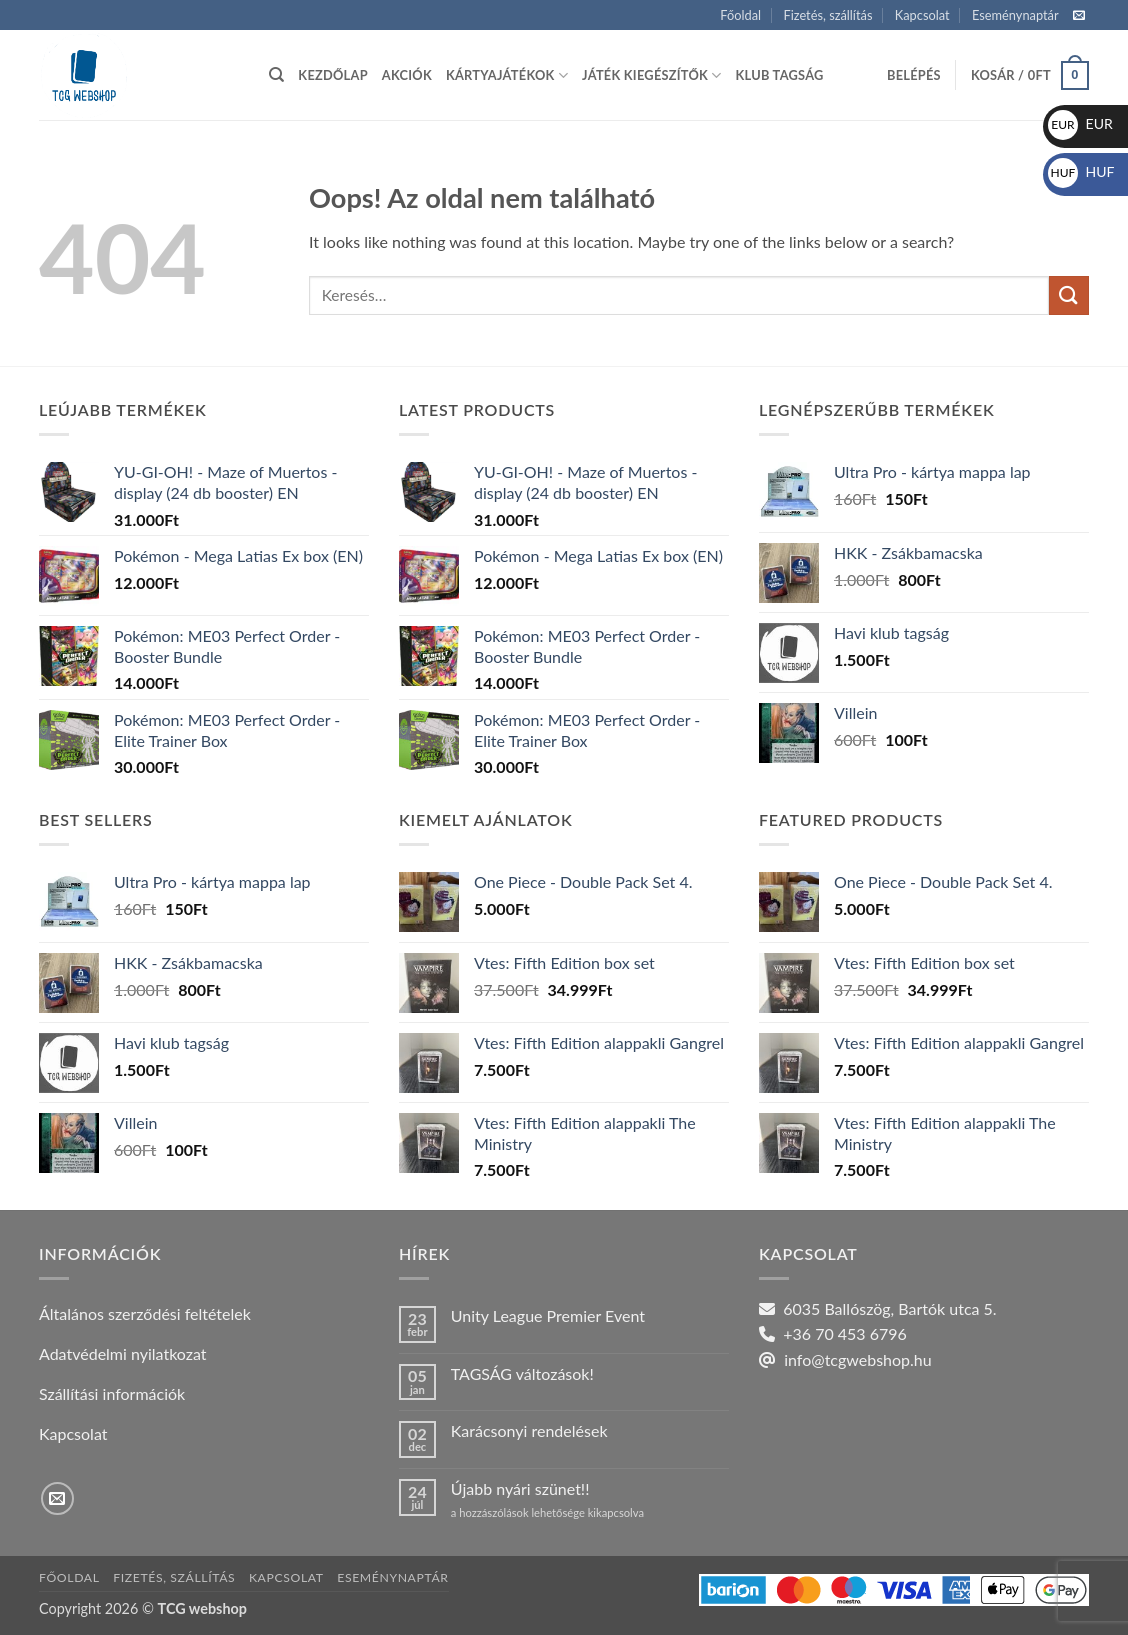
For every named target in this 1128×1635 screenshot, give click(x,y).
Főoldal (740, 15)
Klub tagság (780, 75)
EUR (1080, 123)
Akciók (407, 75)
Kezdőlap (332, 75)
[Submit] (1069, 295)
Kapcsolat (922, 15)
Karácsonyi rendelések (529, 1430)
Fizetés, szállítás (827, 15)
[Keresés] (276, 75)
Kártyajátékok (507, 75)
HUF (1081, 171)
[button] (914, 75)
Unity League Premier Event (548, 1315)
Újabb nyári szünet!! (520, 1488)
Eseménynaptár (1015, 15)
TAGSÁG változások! (522, 1373)
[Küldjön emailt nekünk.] (1079, 16)
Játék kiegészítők (651, 75)
